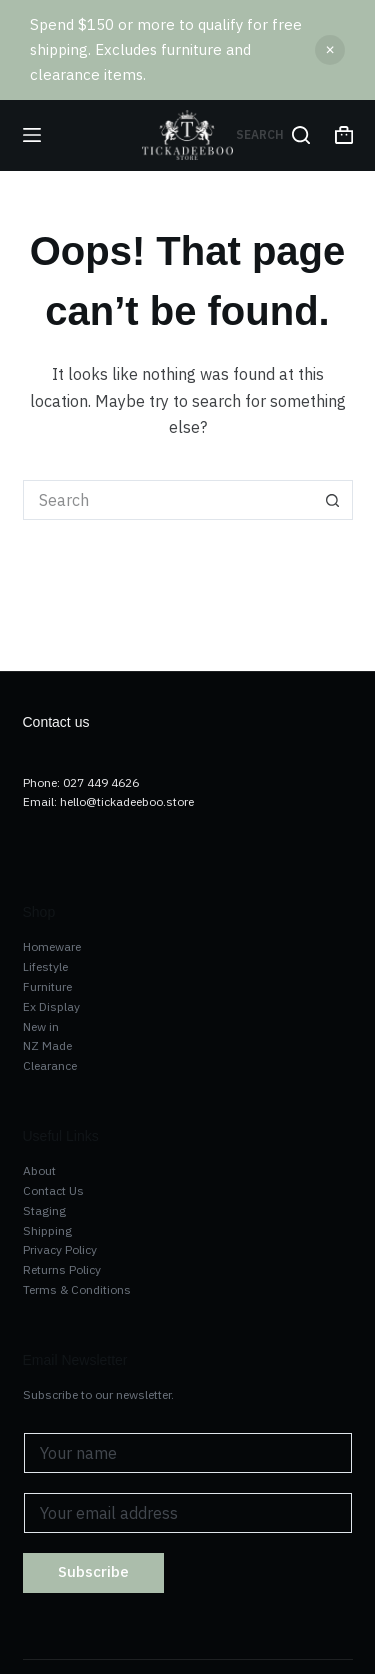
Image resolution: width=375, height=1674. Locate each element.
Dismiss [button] (330, 50)
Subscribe (93, 1571)
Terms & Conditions (77, 1289)
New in (41, 1026)
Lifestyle (45, 966)
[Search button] (333, 500)
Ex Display (51, 1006)
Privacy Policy (60, 1249)
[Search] (273, 135)
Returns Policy (62, 1269)
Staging (44, 1210)
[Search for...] (168, 500)
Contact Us (53, 1190)
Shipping (47, 1230)
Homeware (52, 946)
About (39, 1170)
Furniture (47, 986)
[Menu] (32, 135)
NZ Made (47, 1045)
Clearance (50, 1065)
